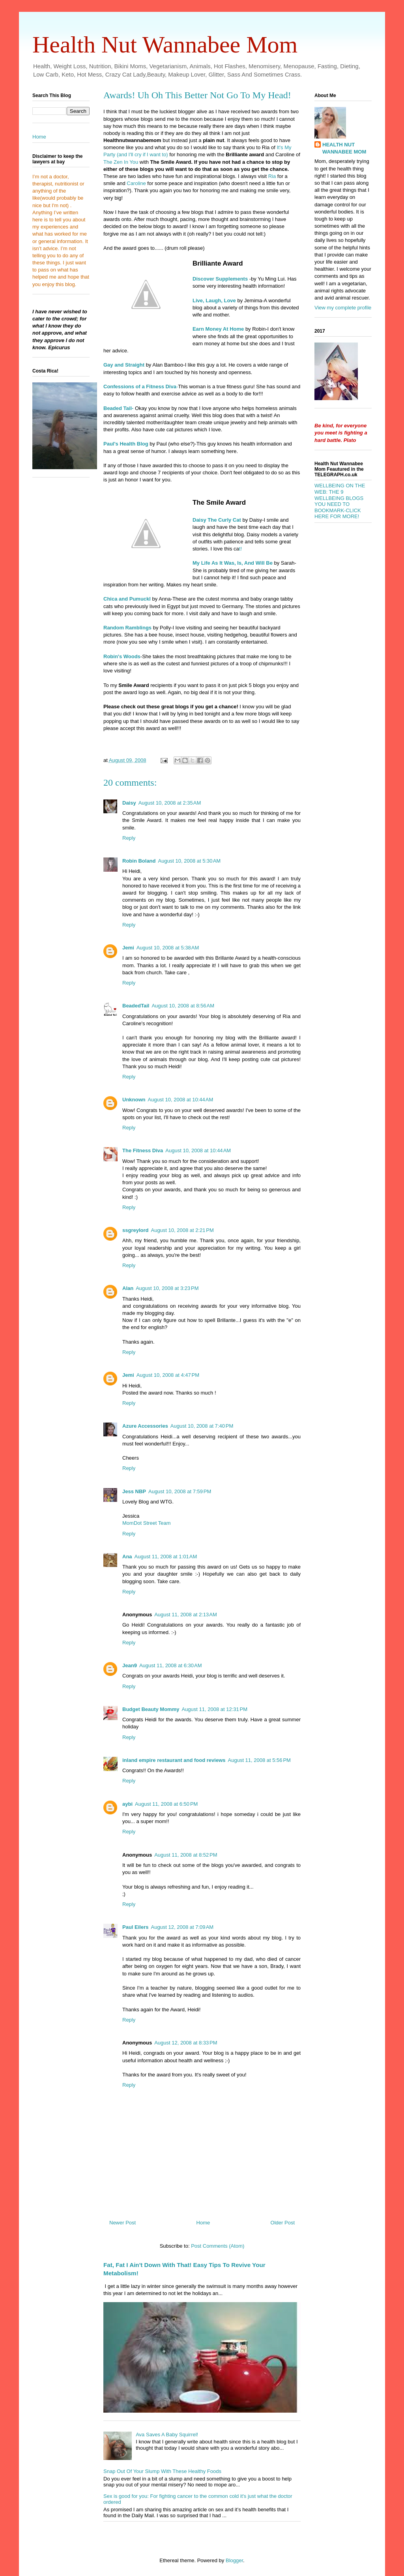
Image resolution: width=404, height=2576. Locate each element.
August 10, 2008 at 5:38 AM (168, 948)
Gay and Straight (123, 365)
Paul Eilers (135, 1927)
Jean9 (129, 1665)
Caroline (136, 183)
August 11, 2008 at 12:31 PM (214, 1709)
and (127, 599)
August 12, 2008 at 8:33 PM (185, 2043)
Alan (127, 1288)
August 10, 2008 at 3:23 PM (167, 1288)
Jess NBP (134, 1491)
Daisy (129, 803)
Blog (138, 444)
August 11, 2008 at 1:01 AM (166, 1556)
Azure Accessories (145, 1426)
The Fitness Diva (142, 1150)
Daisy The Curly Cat (217, 520)
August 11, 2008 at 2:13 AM (185, 1614)
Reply (128, 838)
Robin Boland (139, 861)
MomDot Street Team (146, 1523)
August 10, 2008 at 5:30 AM (189, 861)
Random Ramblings (127, 628)
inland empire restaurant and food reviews (174, 1760)
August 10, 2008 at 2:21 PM (182, 1230)
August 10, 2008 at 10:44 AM (180, 1100)
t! (240, 549)
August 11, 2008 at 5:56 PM (259, 1760)
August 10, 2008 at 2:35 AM (169, 803)
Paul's (116, 444)
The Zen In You (121, 162)
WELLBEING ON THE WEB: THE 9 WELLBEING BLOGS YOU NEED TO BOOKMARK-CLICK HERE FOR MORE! (339, 501)
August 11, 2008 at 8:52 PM (185, 1855)
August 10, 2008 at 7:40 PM (201, 1426)
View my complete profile (342, 308)
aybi (127, 1804)
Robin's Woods (121, 656)
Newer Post (122, 2223)
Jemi (128, 948)
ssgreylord (135, 1230)
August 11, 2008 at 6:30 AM (170, 1665)
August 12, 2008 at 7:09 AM (182, 1927)
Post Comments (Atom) (217, 2246)
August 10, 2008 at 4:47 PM (168, 1375)
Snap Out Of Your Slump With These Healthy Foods (162, 2471)
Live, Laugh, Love (214, 300)
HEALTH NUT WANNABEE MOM (344, 148)
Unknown (134, 1100)
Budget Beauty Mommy (150, 1709)
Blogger (234, 2560)
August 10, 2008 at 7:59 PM (179, 1491)
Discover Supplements (220, 279)
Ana (127, 1556)
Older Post (283, 2223)
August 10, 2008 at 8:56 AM (183, 1006)
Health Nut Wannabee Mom (164, 45)
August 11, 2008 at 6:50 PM (166, 1804)
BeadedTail (135, 1006)
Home (203, 2223)
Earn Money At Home (218, 329)
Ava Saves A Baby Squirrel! (167, 2434)
